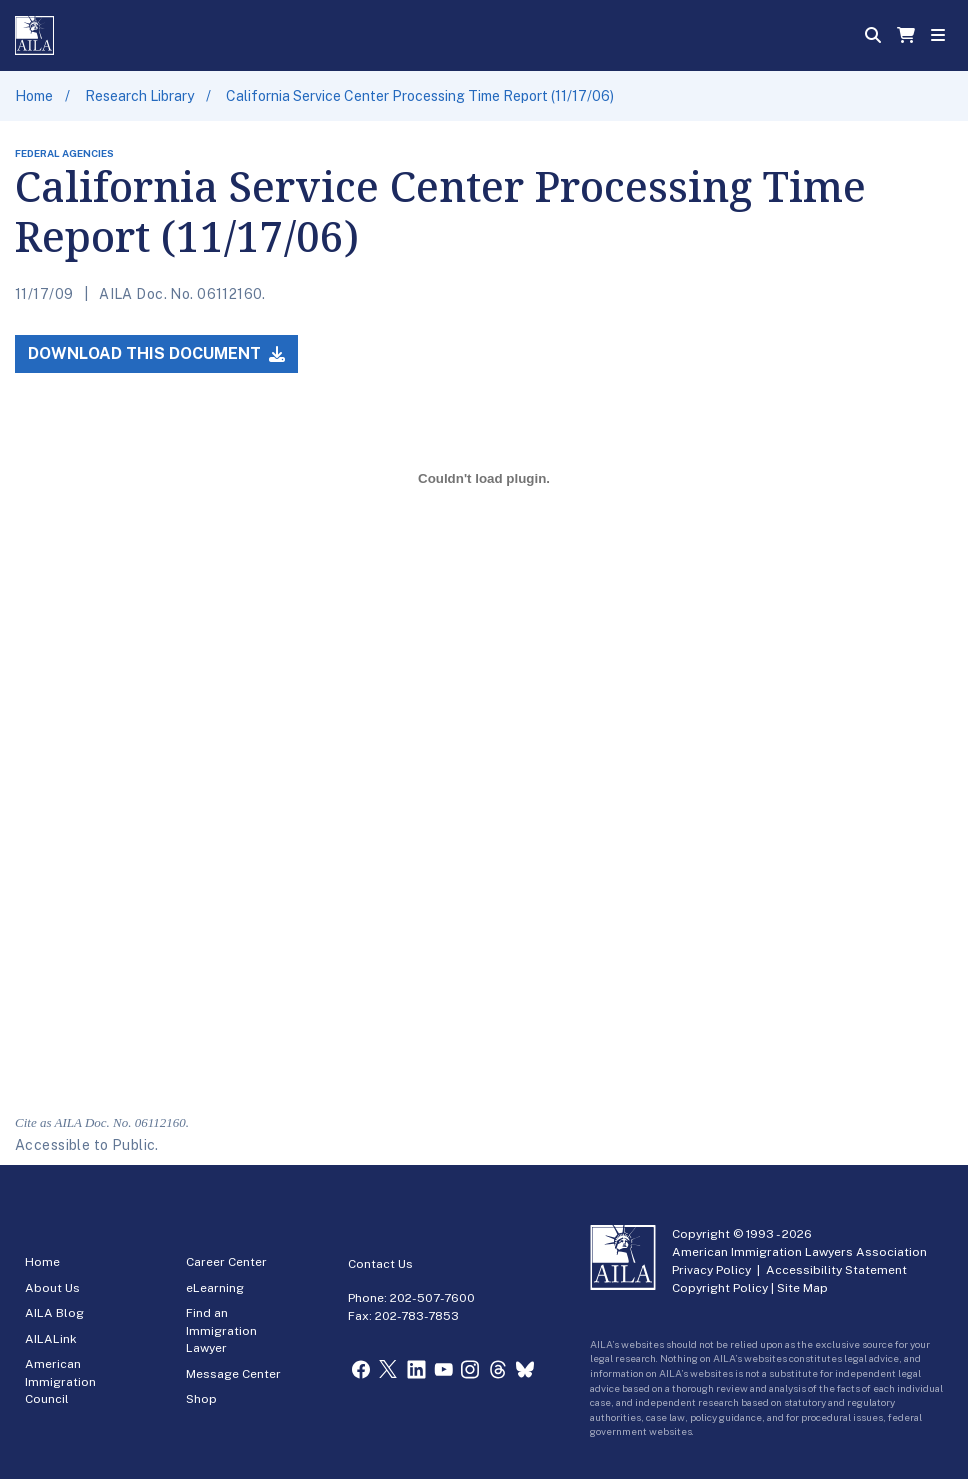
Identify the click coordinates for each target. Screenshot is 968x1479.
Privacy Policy (711, 1270)
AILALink (51, 1339)
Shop (201, 1399)
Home (34, 96)
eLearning (215, 1288)
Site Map (802, 1288)
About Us (52, 1288)
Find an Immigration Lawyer (221, 1330)
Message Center (233, 1374)
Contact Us (380, 1264)
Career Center (226, 1262)
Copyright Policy (720, 1288)
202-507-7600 (432, 1298)
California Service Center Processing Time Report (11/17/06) (420, 96)
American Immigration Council (60, 1381)
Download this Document (156, 353)
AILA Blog (54, 1313)
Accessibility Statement (836, 1270)
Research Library (139, 96)
